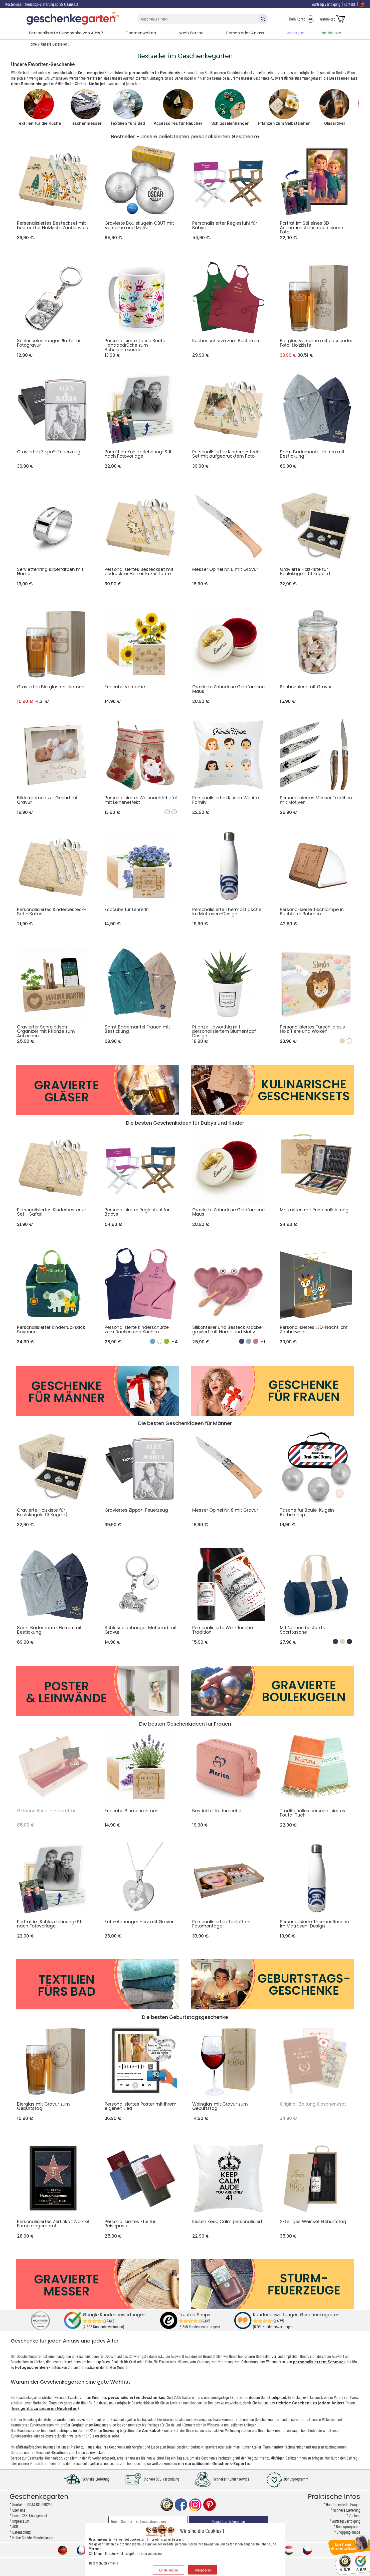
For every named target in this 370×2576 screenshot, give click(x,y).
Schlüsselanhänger (230, 120)
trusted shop (166, 2504)
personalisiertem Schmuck (319, 2361)
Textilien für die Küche (39, 120)
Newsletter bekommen (228, 2521)
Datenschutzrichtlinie (103, 2562)
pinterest (209, 2504)
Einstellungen (168, 2569)
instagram (195, 2504)
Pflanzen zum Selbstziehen (284, 120)
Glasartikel (334, 120)
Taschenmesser (86, 120)
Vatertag (295, 33)
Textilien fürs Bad (127, 120)
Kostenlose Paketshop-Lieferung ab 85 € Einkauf (41, 4)
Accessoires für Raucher (178, 120)
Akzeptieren (203, 2569)
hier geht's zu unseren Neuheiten (45, 2408)
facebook (181, 2504)
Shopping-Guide (348, 2532)
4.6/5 (345, 2567)
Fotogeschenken (31, 2367)
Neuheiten (331, 33)
